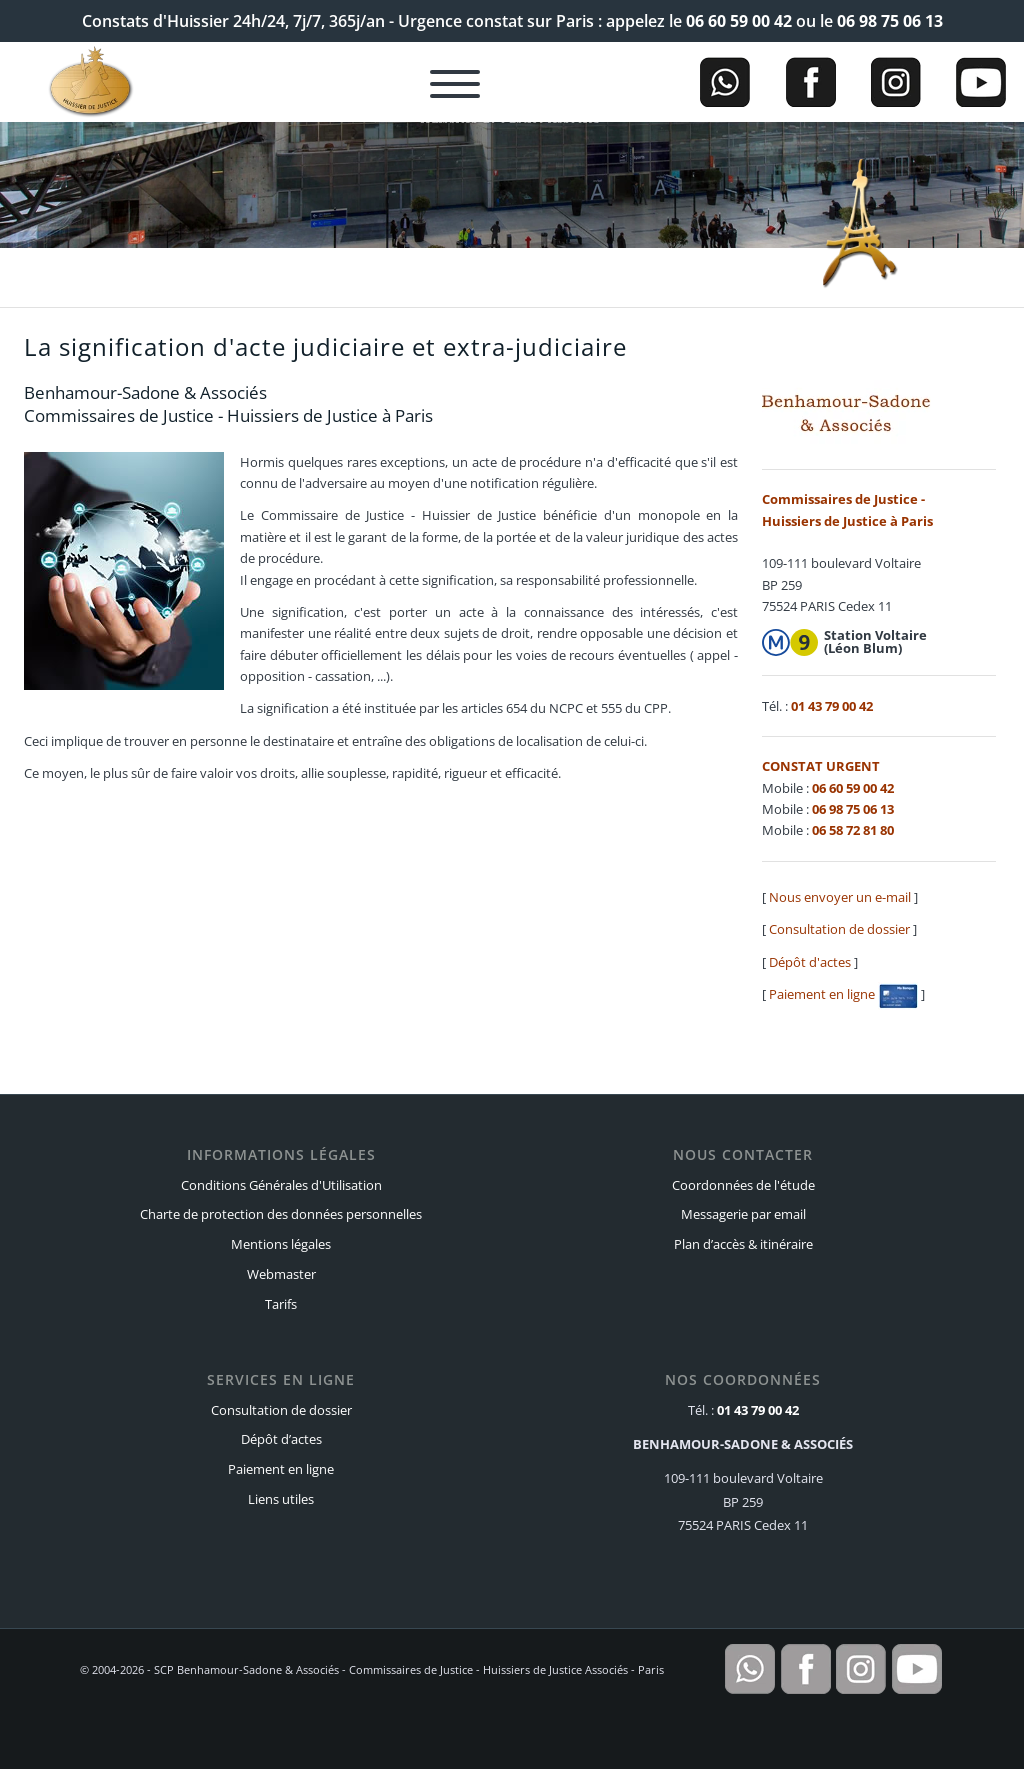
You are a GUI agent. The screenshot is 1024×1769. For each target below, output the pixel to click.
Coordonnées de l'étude (743, 1185)
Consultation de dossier (839, 929)
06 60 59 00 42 (739, 21)
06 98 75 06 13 (890, 21)
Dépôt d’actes (281, 1439)
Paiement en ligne (843, 994)
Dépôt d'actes (810, 962)
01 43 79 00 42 (832, 706)
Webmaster (281, 1274)
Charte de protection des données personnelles (281, 1214)
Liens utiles (281, 1499)
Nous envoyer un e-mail (840, 897)
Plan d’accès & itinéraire (743, 1244)
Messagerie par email (743, 1214)
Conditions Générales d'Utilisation (281, 1185)
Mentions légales (281, 1244)
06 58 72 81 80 (853, 830)
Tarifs (281, 1304)
